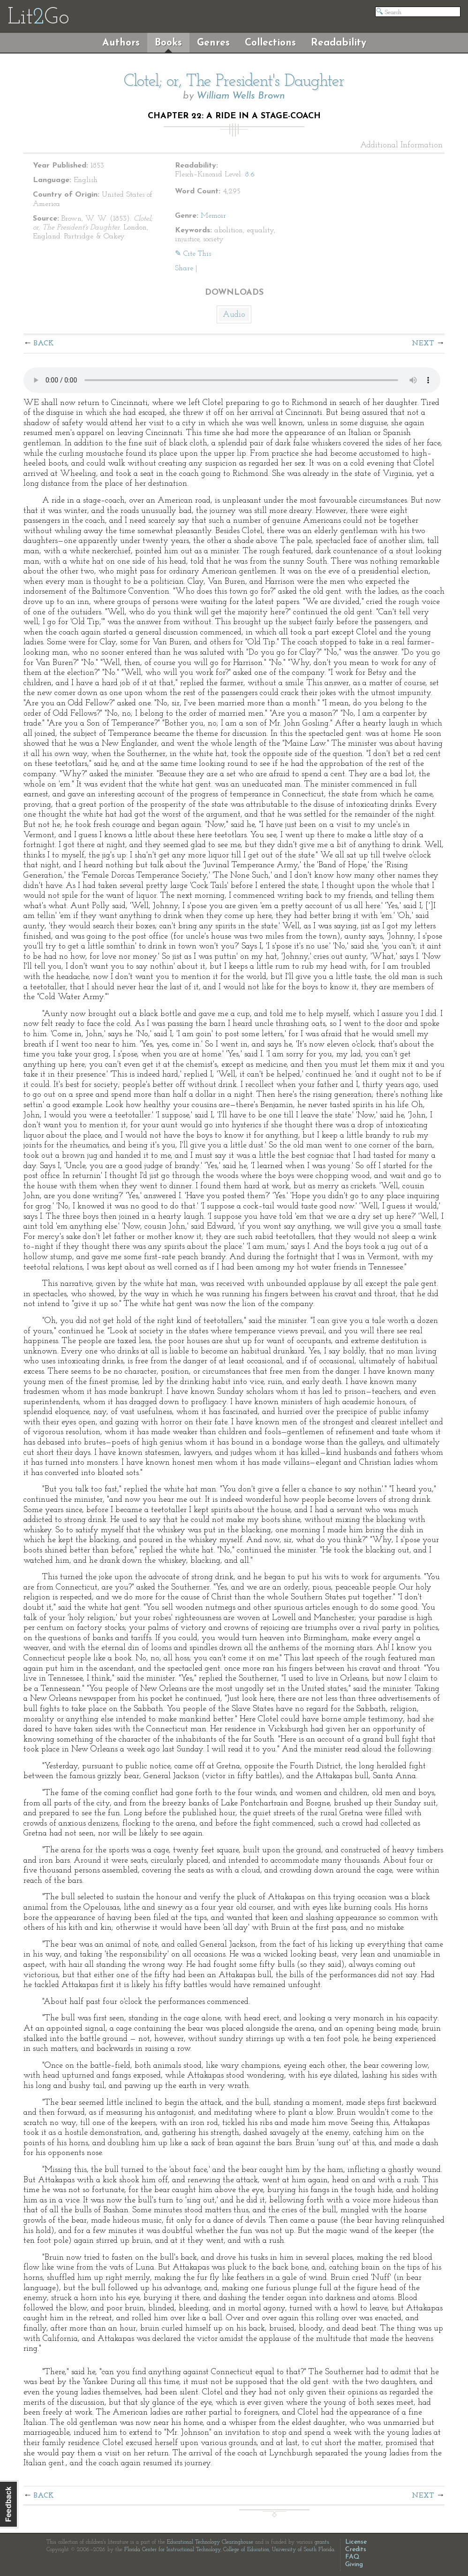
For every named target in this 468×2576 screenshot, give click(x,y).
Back (44, 343)
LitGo (38, 18)
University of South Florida (303, 2550)
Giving (354, 2564)
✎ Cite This (193, 254)
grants (322, 2542)
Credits (355, 2549)
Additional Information (401, 145)
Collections (270, 43)
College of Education (246, 2550)
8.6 (250, 174)
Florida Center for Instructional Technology (172, 2550)
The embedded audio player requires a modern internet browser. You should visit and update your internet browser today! (231, 380)
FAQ (352, 2557)
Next (423, 343)
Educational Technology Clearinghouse (210, 2542)
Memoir (213, 216)
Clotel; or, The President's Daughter (234, 81)
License (356, 2541)
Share (184, 268)
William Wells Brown (240, 96)
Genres (213, 43)
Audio (234, 314)
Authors (121, 43)
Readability (338, 43)
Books (168, 43)
